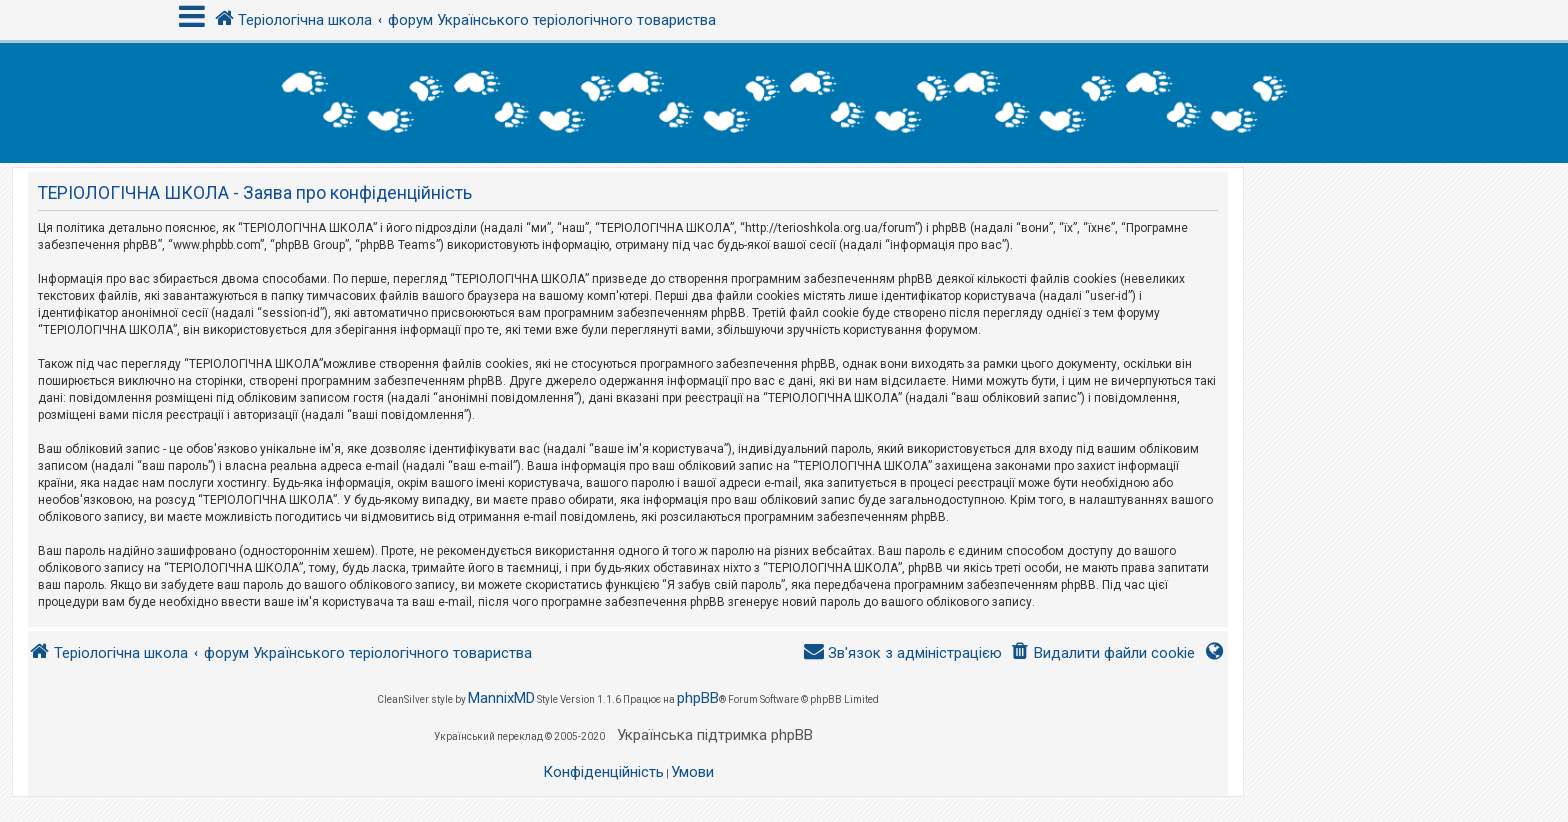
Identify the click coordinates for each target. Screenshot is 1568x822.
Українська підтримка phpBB (715, 735)
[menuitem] (1102, 653)
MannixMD (501, 698)
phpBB (698, 698)
